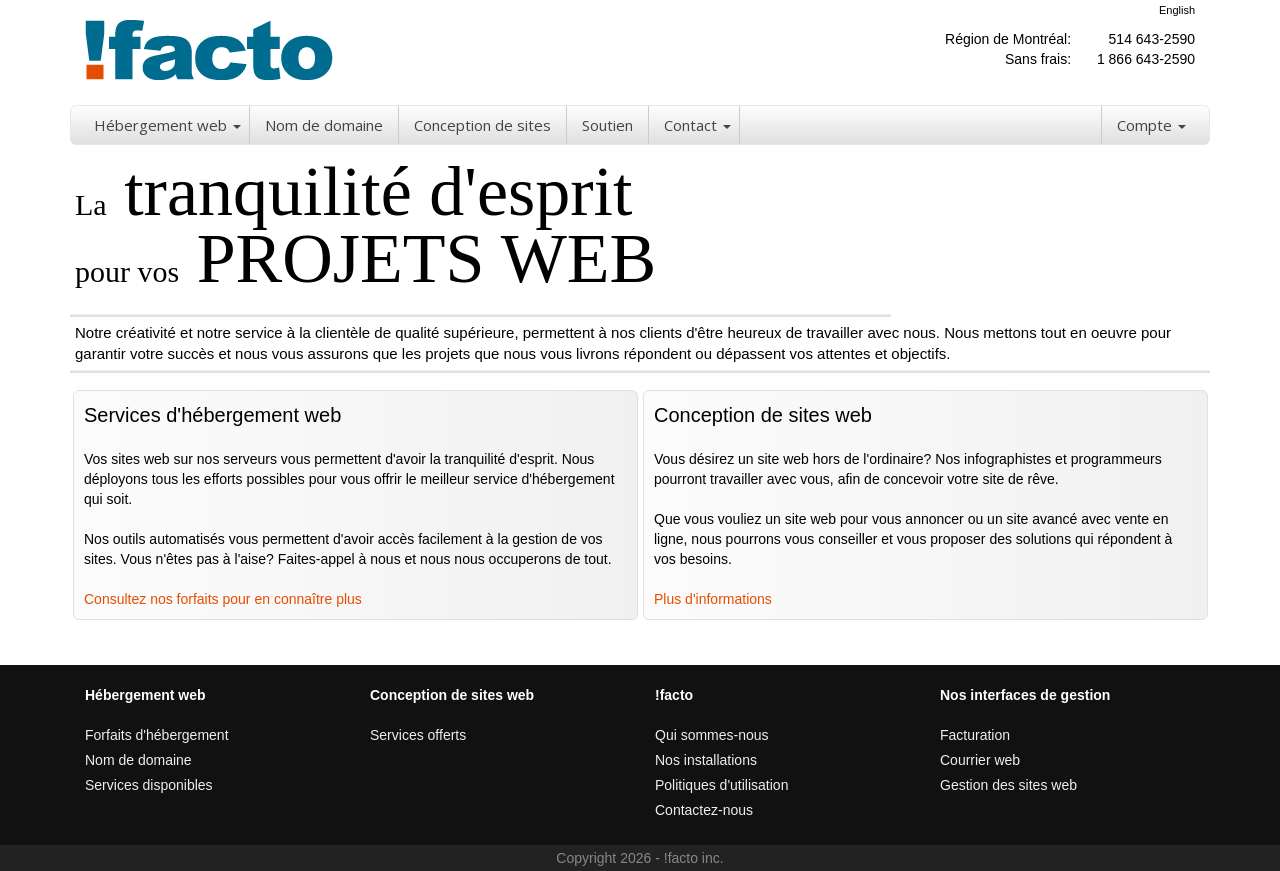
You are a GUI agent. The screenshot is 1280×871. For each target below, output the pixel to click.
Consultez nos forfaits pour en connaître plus (223, 599)
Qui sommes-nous (712, 735)
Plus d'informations (713, 599)
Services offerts (418, 735)
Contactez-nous (704, 810)
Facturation (975, 735)
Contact (690, 125)
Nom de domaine (324, 125)
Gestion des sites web (1008, 785)
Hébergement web (160, 125)
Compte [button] (1151, 125)
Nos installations (706, 760)
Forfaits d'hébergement (157, 735)
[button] (238, 125)
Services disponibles (149, 785)
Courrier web (980, 760)
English (1177, 10)
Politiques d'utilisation (721, 785)
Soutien (607, 125)
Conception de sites (482, 125)
